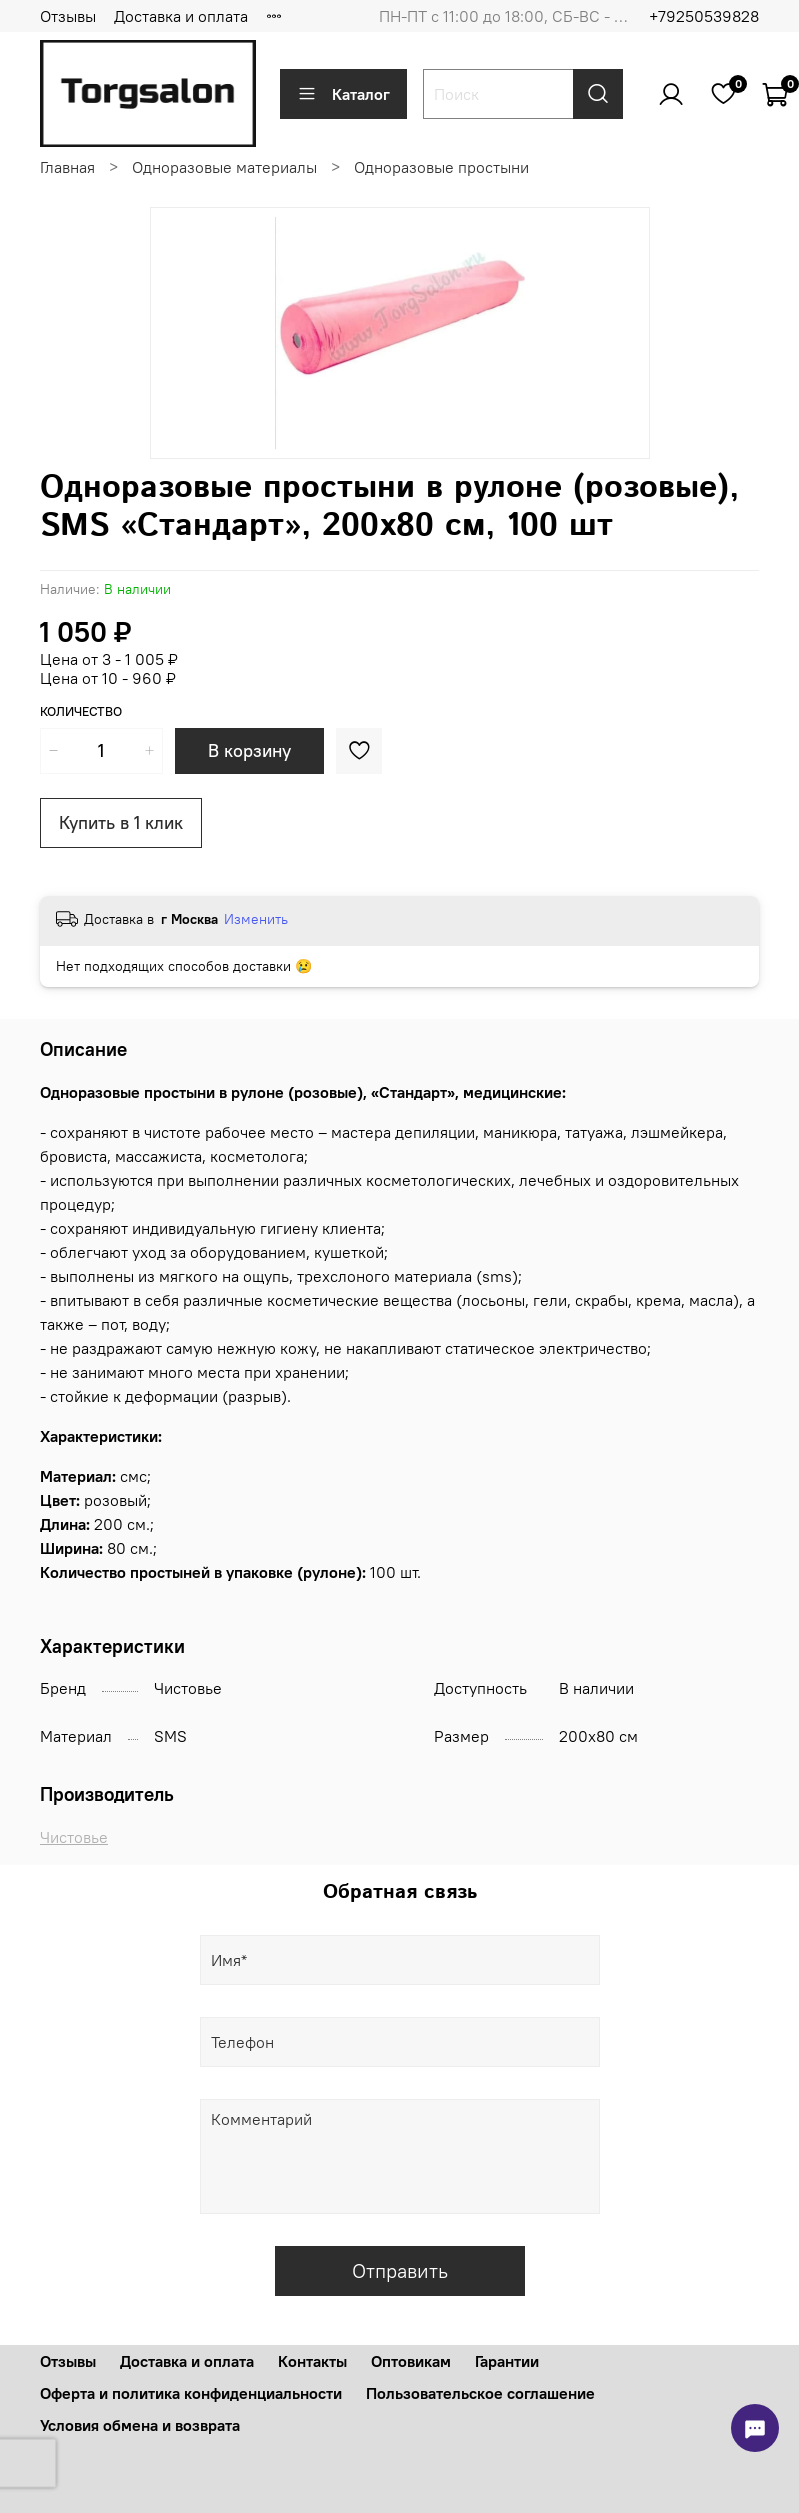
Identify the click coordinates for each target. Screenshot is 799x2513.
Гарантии (507, 2361)
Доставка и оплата (181, 16)
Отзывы (68, 16)
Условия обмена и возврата (140, 2425)
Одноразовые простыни (441, 167)
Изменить (256, 919)
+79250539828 (704, 16)
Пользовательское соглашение (480, 2393)
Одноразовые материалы (224, 167)
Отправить (400, 2270)
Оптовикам (411, 2361)
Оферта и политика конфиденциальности (191, 2393)
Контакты (312, 2361)
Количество (81, 711)
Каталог (343, 94)
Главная (67, 167)
